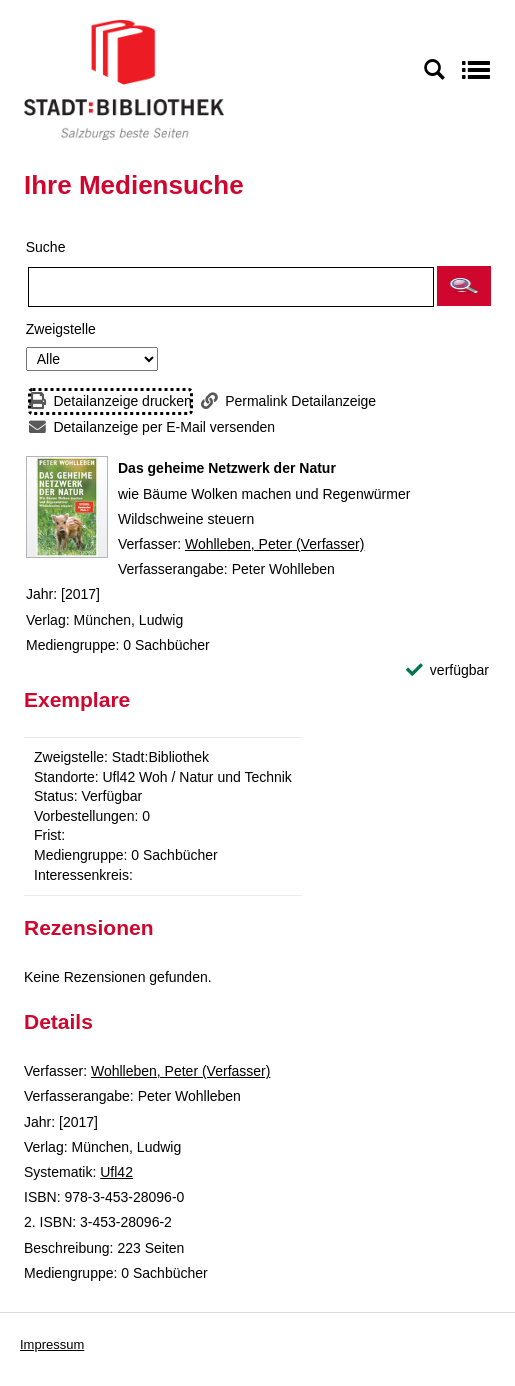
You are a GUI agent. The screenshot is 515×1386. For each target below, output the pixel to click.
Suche (46, 247)
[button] (464, 286)
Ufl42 (116, 1172)
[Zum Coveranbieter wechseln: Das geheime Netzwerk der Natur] (67, 507)
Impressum (52, 1344)
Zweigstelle (61, 329)
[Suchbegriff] (231, 287)
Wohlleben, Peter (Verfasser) (275, 544)
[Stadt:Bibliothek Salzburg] (124, 79)
